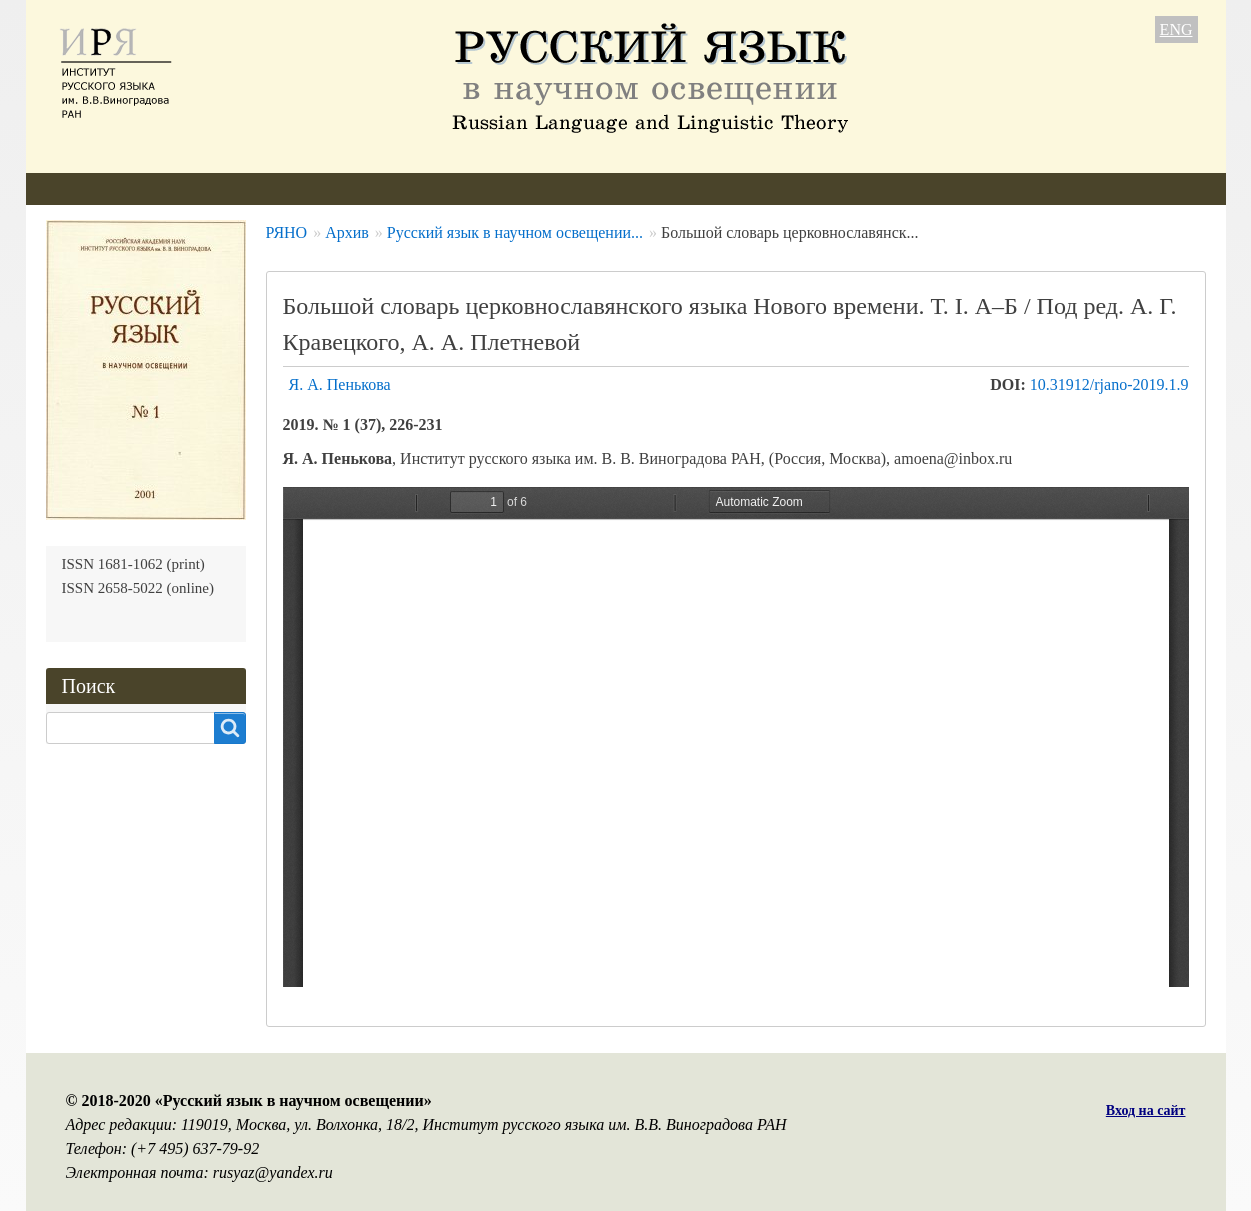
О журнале (82, 188)
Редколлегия (203, 188)
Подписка (639, 188)
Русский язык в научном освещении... (515, 232)
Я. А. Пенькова (340, 384)
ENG (1176, 29)
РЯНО (287, 232)
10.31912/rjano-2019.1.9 (1109, 384)
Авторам (314, 188)
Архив (545, 188)
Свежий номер (434, 188)
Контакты (746, 188)
